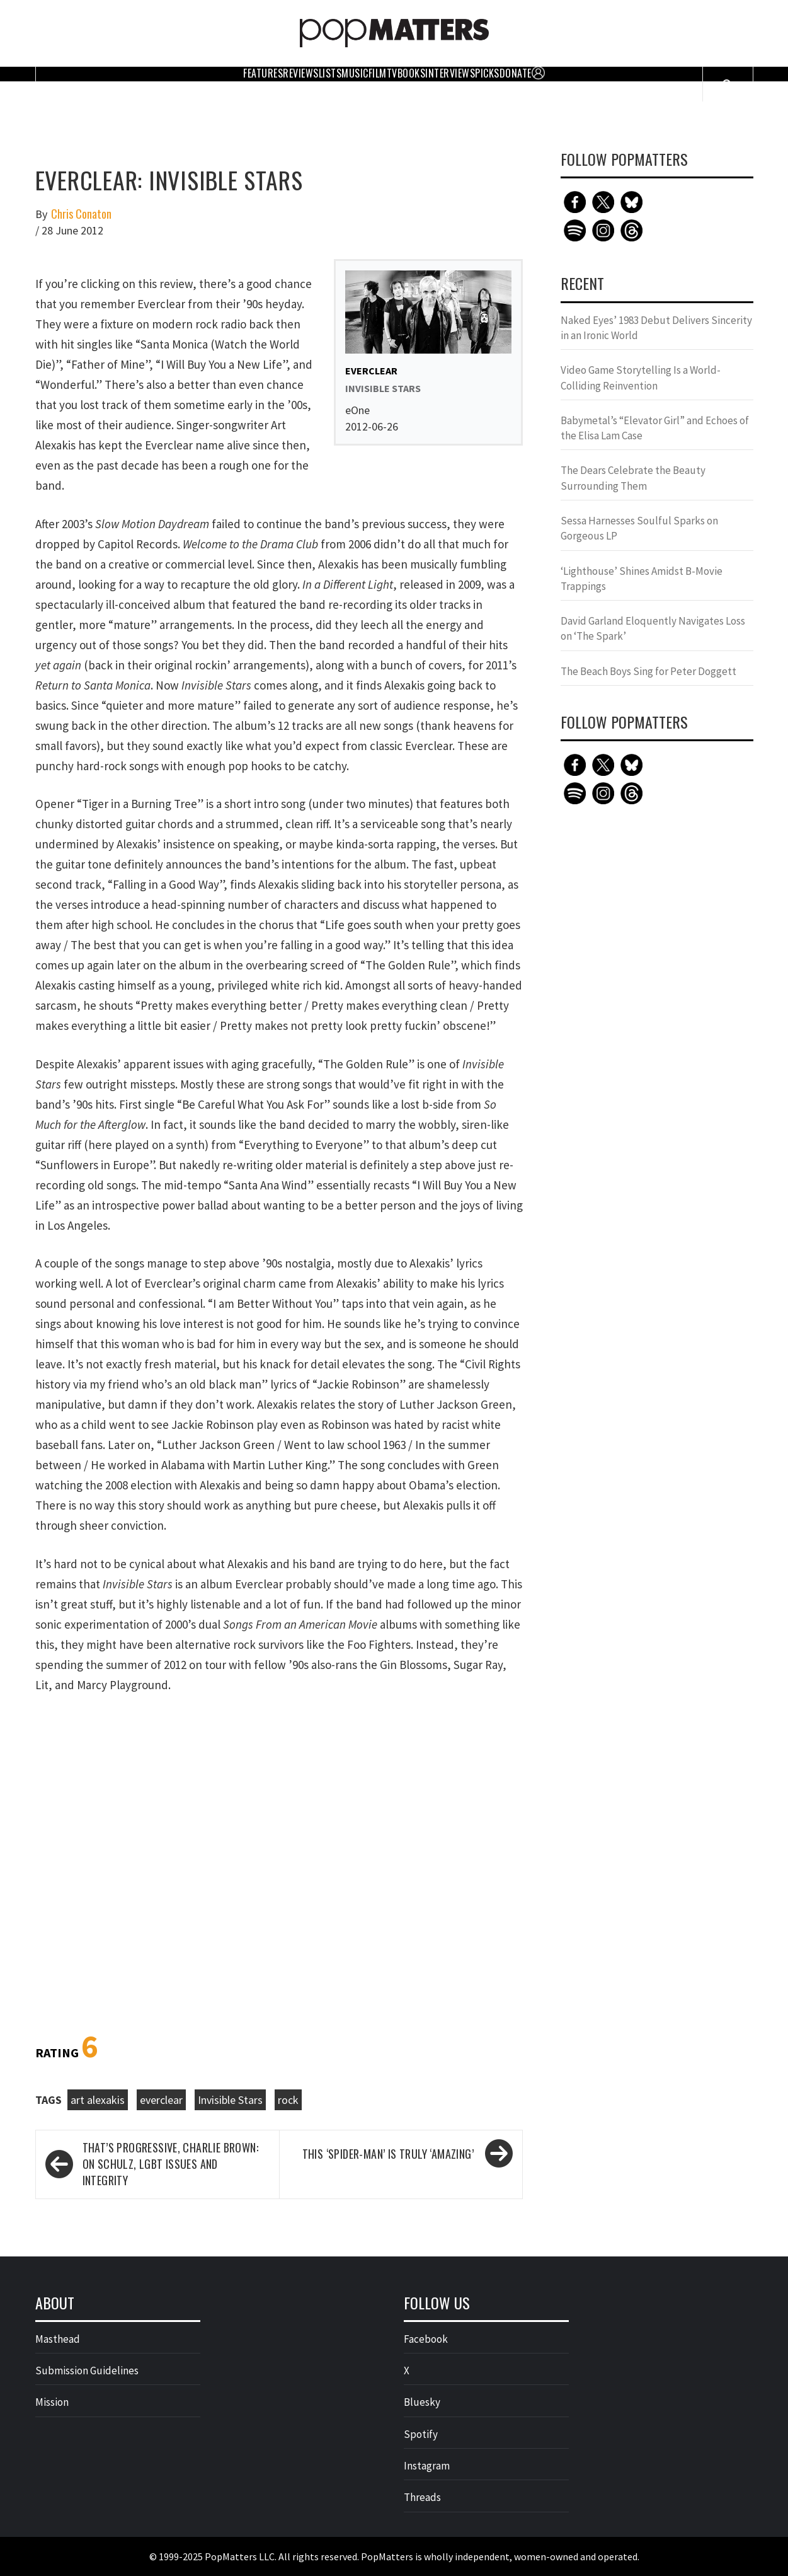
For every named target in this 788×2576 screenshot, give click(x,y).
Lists (330, 73)
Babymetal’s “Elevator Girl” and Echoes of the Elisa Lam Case (655, 427)
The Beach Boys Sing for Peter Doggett (648, 671)
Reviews (301, 73)
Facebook (426, 2339)
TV (392, 73)
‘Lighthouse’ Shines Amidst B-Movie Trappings (641, 578)
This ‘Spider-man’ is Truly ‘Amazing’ (388, 2154)
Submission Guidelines (87, 2370)
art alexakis (98, 2100)
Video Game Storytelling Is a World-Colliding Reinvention (641, 377)
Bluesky (422, 2402)
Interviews (450, 73)
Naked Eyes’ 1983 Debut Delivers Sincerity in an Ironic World (656, 327)
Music (354, 73)
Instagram (427, 2466)
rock (288, 2100)
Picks (487, 73)
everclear (161, 2100)
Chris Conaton (81, 214)
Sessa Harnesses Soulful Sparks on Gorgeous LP (639, 528)
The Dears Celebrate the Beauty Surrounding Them (633, 477)
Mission (52, 2402)
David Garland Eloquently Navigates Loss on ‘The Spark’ (653, 628)
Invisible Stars (230, 2100)
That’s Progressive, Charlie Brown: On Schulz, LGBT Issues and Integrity (171, 2164)
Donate (516, 73)
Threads (422, 2497)
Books (411, 73)
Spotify (421, 2434)
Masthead (57, 2339)
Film (377, 73)
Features (263, 73)
